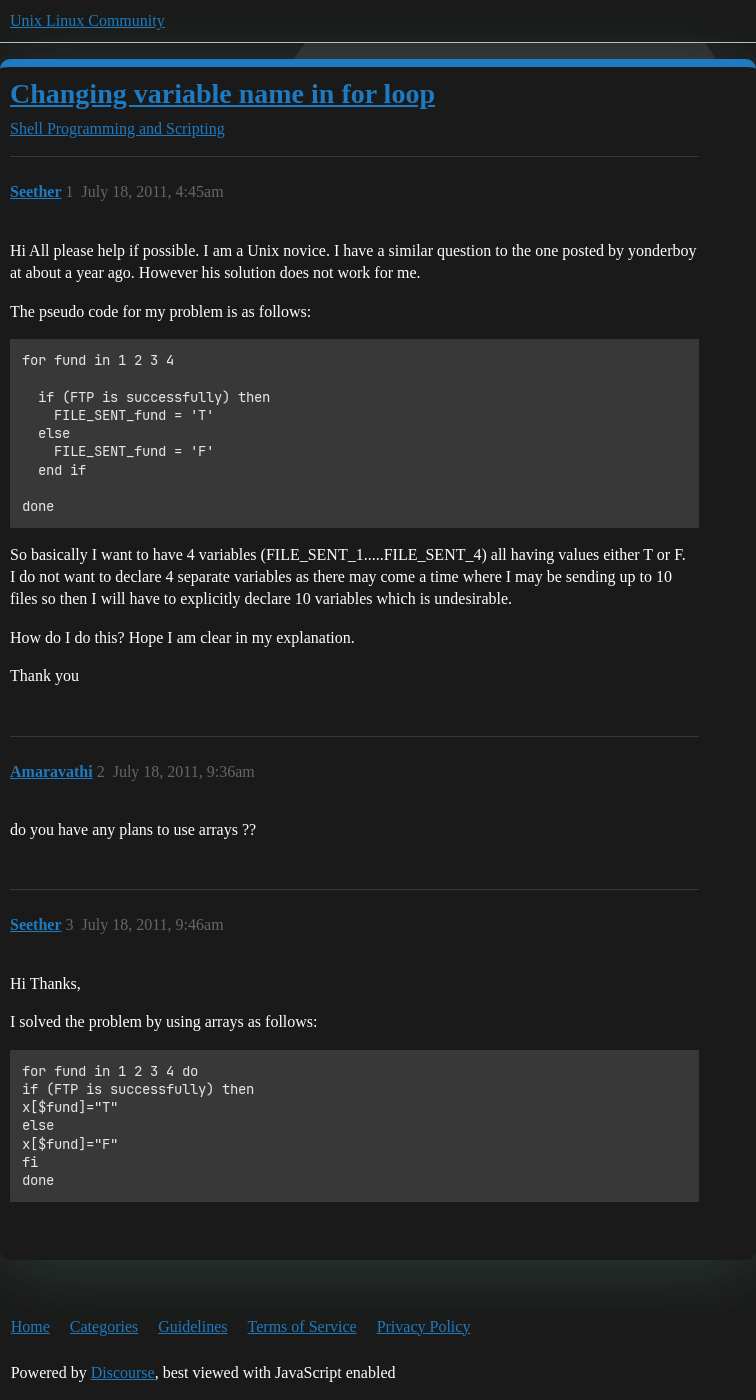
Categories (104, 1326)
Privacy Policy (424, 1326)
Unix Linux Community (87, 20)
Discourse (123, 1372)
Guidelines (192, 1326)
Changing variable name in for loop (222, 93)
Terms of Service (302, 1326)
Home (30, 1326)
